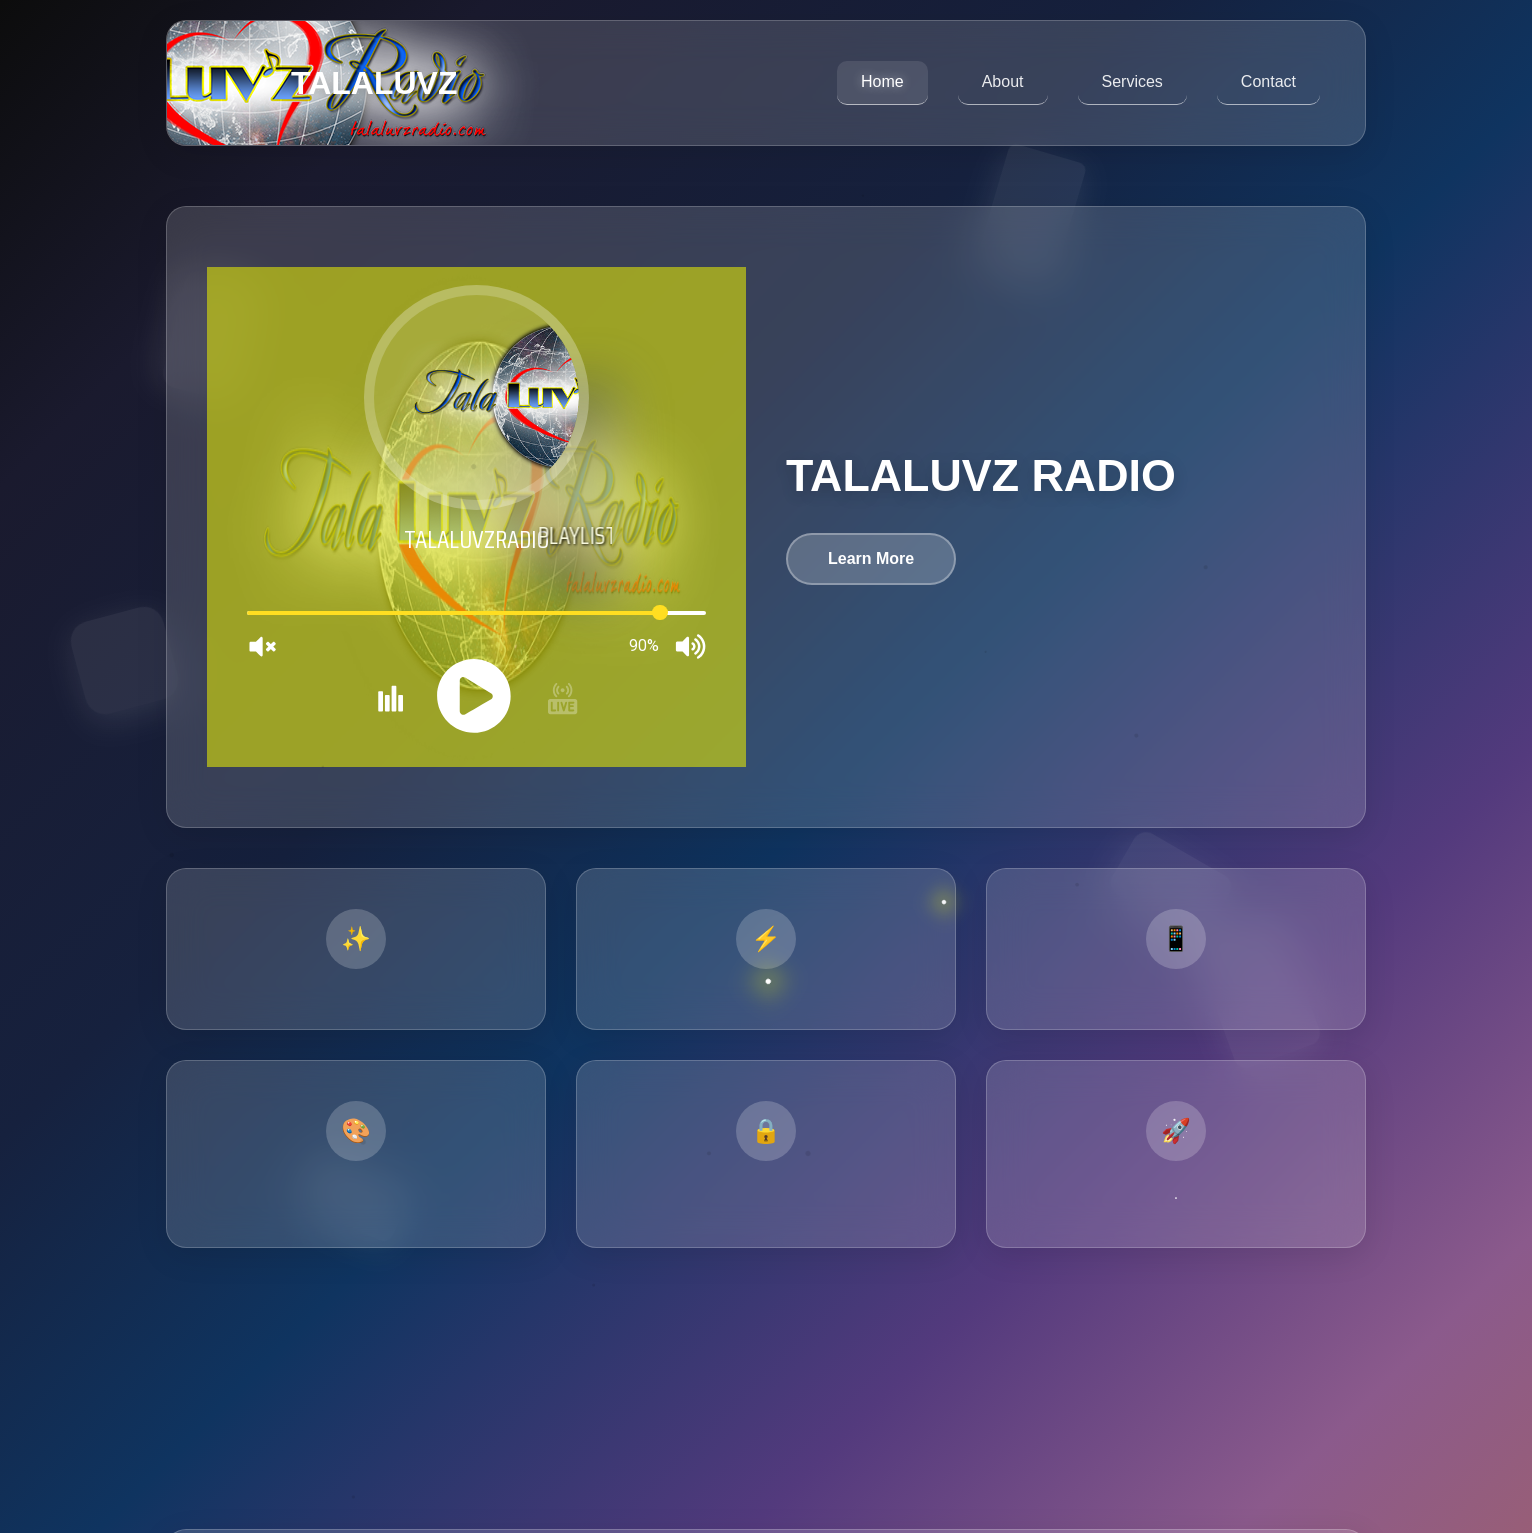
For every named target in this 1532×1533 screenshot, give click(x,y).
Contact (1268, 81)
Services (1132, 81)
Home (882, 81)
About (1003, 81)
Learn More (871, 558)
